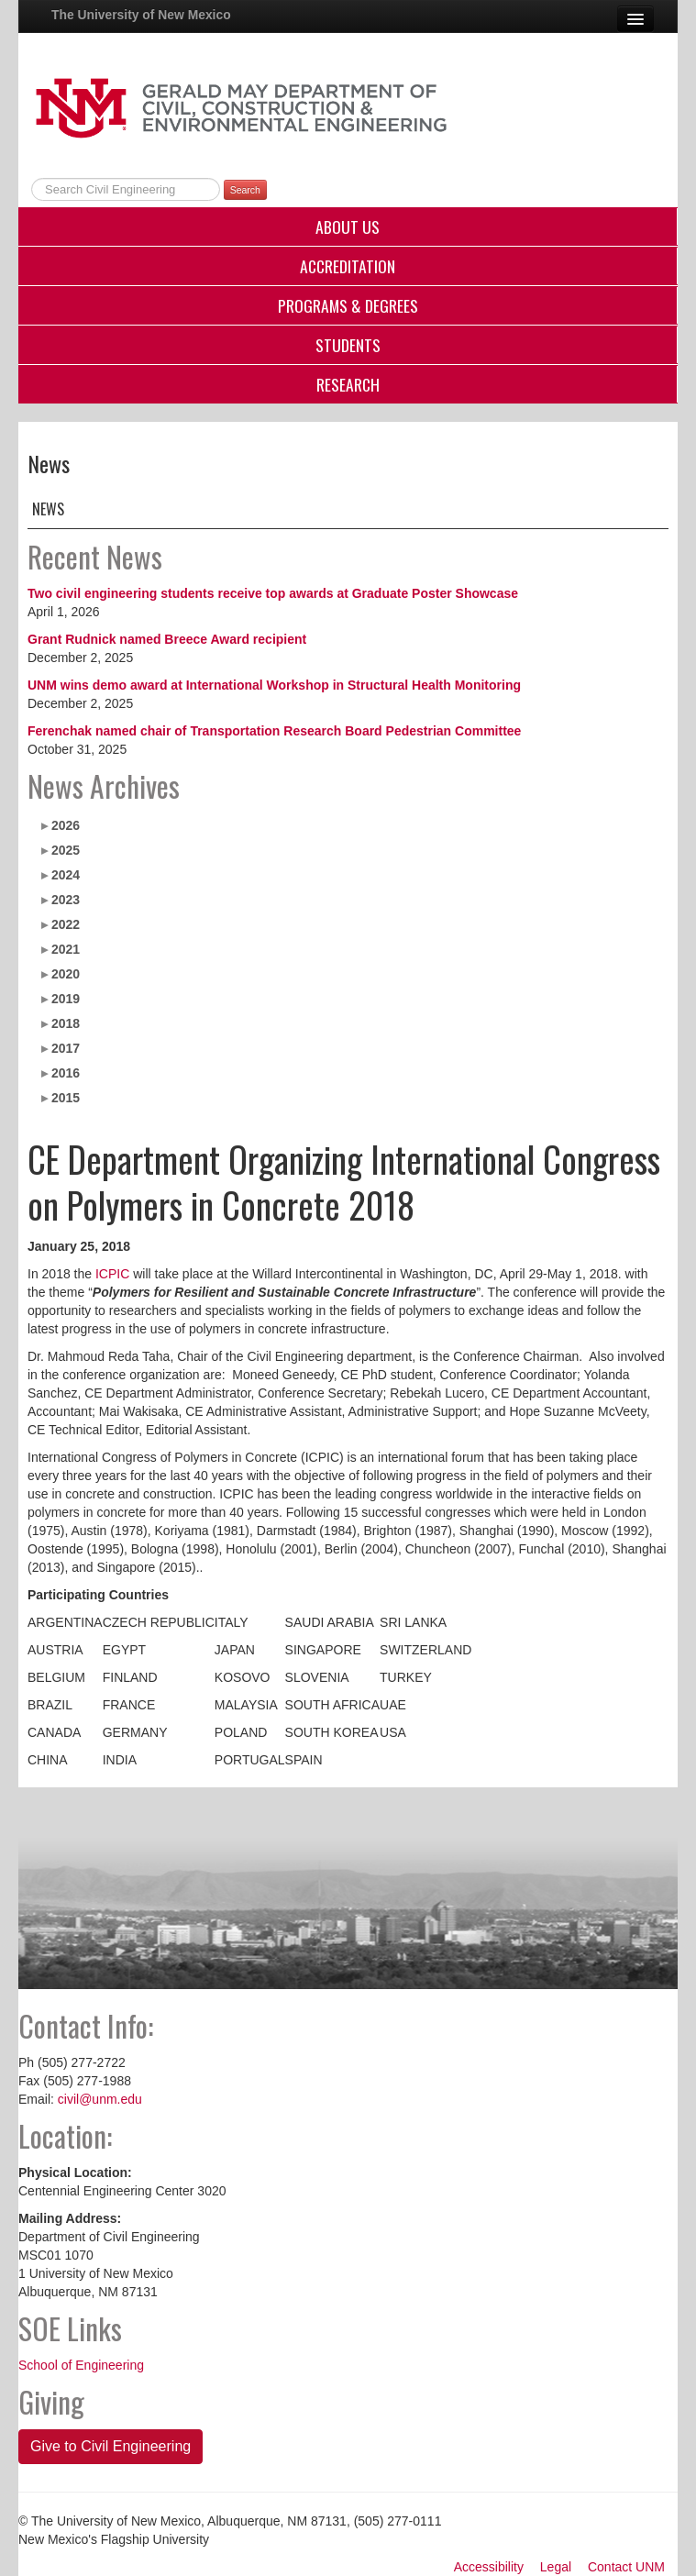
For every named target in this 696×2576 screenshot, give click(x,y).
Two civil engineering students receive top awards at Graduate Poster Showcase (273, 593)
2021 (65, 949)
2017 (65, 1048)
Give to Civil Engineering (110, 2446)
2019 (65, 998)
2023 (65, 899)
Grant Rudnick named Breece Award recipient (167, 639)
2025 (65, 850)
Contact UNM (626, 2566)
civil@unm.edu (100, 2099)
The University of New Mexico (141, 14)
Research (348, 384)
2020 (65, 974)
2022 (65, 924)
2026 (65, 825)
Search (245, 189)
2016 (65, 1073)
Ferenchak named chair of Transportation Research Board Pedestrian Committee (274, 731)
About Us (347, 226)
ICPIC (112, 1273)
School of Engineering (81, 2365)
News (48, 509)
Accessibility (489, 2566)
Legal (555, 2566)
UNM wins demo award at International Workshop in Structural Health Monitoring (274, 685)
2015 (65, 1097)
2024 (65, 875)
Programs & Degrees (348, 305)
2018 (65, 1023)
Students (348, 345)
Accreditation (347, 266)
